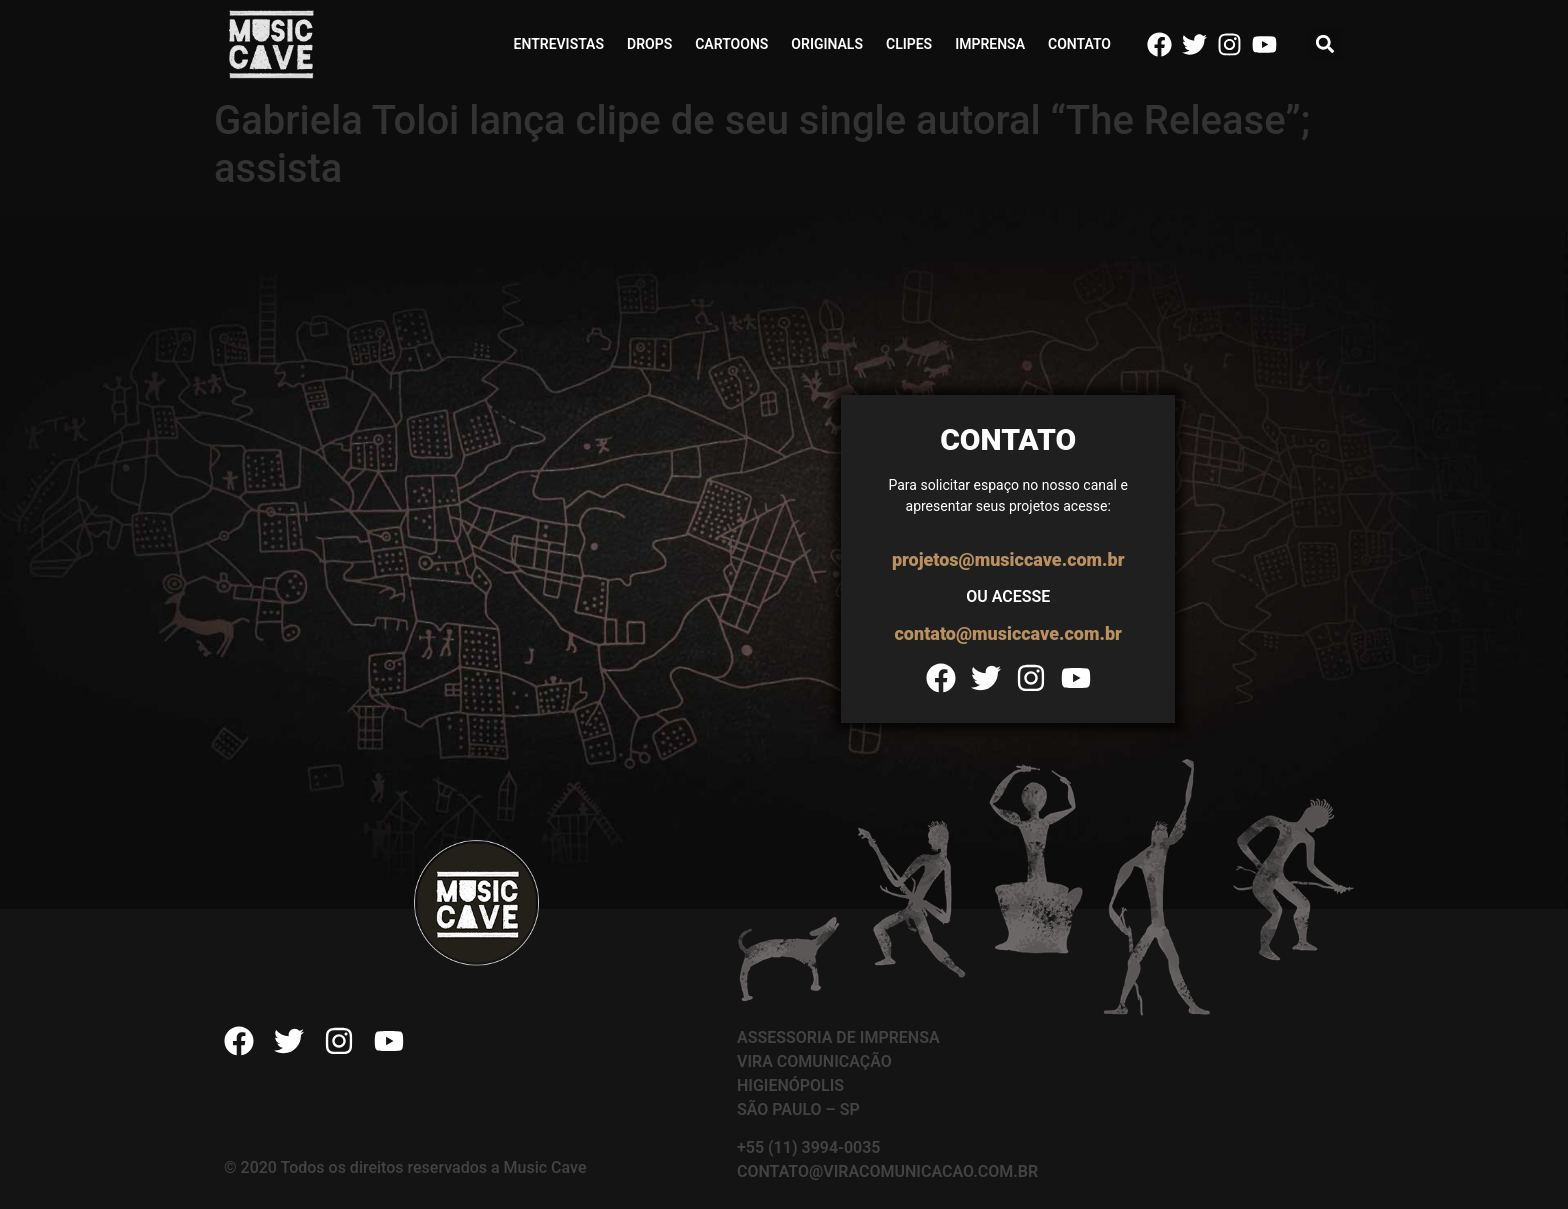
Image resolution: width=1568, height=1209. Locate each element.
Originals (827, 44)
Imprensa (990, 44)
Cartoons (731, 44)
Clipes (909, 44)
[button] (1325, 44)
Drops (649, 44)
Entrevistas (559, 44)
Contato (1079, 44)
